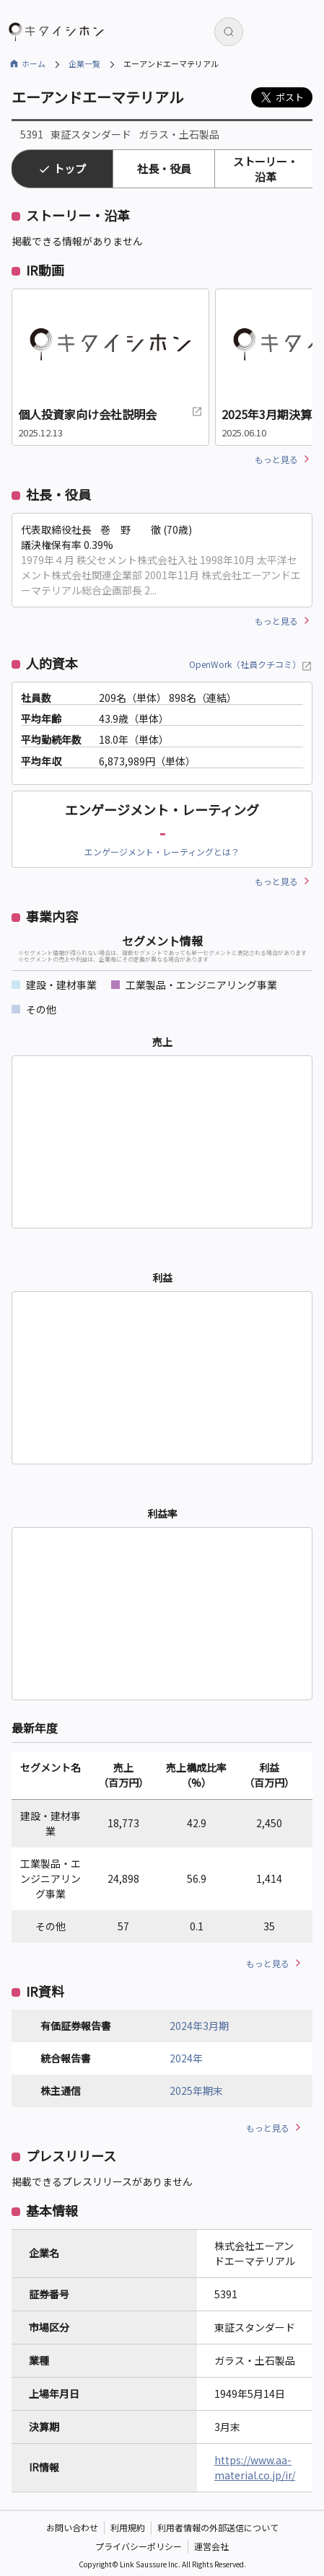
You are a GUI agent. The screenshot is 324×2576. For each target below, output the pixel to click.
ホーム (33, 63)
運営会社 (211, 2546)
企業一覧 (84, 63)
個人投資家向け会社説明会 (110, 414)
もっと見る (276, 459)
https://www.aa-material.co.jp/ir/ (254, 2467)
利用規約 (127, 2527)
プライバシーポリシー (138, 2546)
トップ (69, 168)
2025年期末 (196, 2090)
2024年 (186, 2058)
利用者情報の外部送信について (218, 2527)
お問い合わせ (72, 2527)
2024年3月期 (199, 2025)
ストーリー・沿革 (265, 169)
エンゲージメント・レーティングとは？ (162, 851)
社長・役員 (164, 168)
